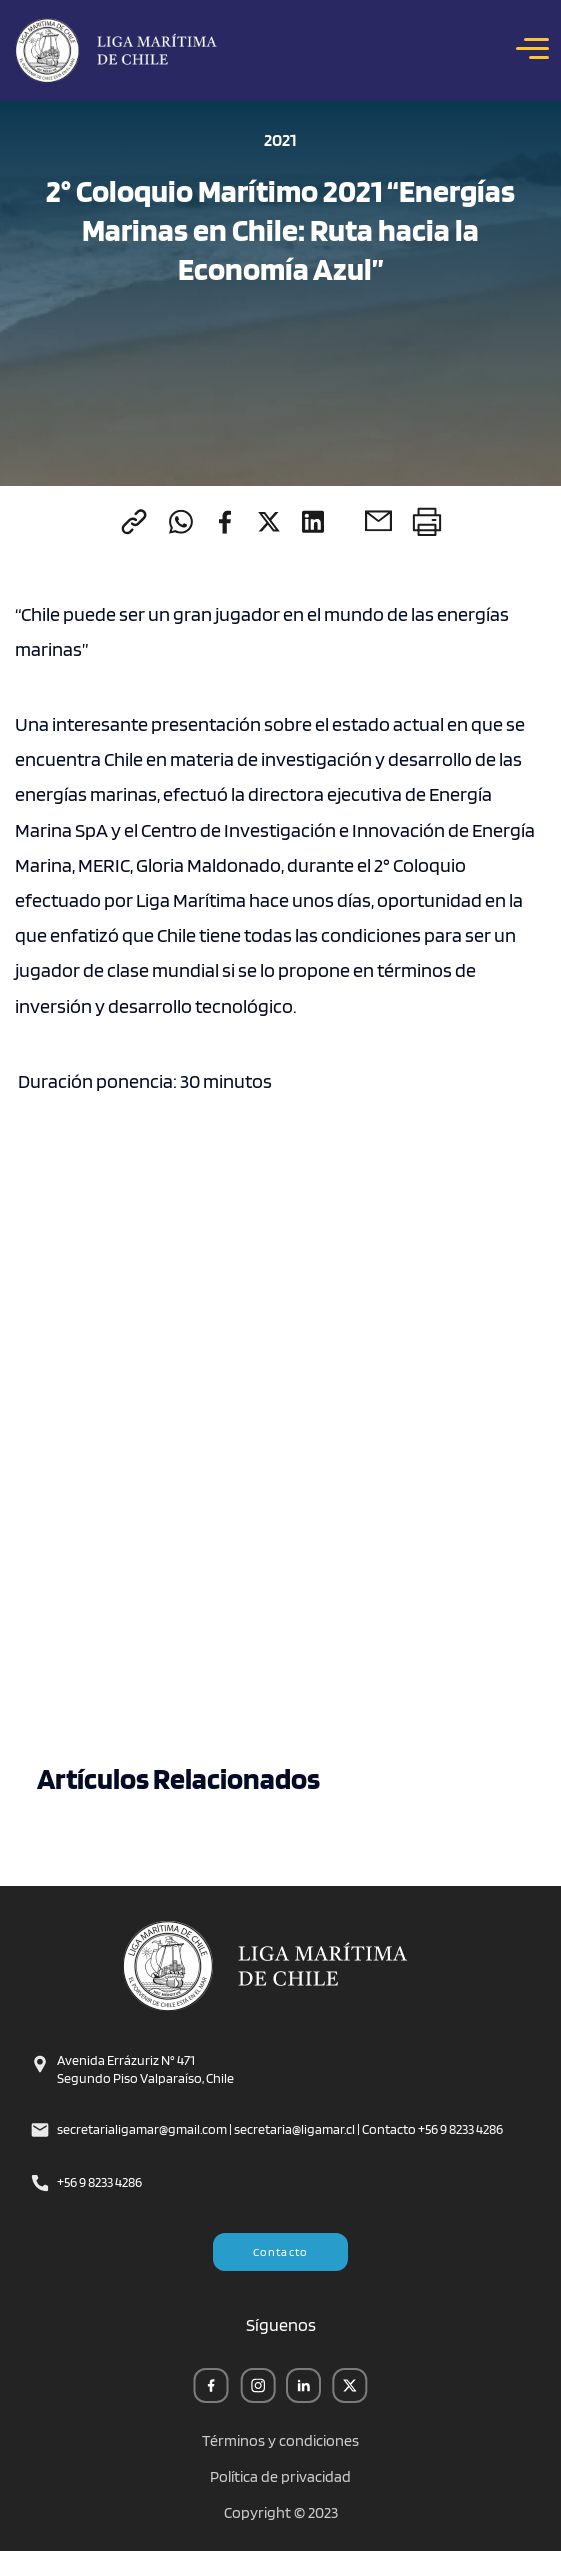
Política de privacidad (280, 2477)
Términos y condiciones (280, 2441)
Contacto (281, 2251)
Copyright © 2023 (281, 2513)
